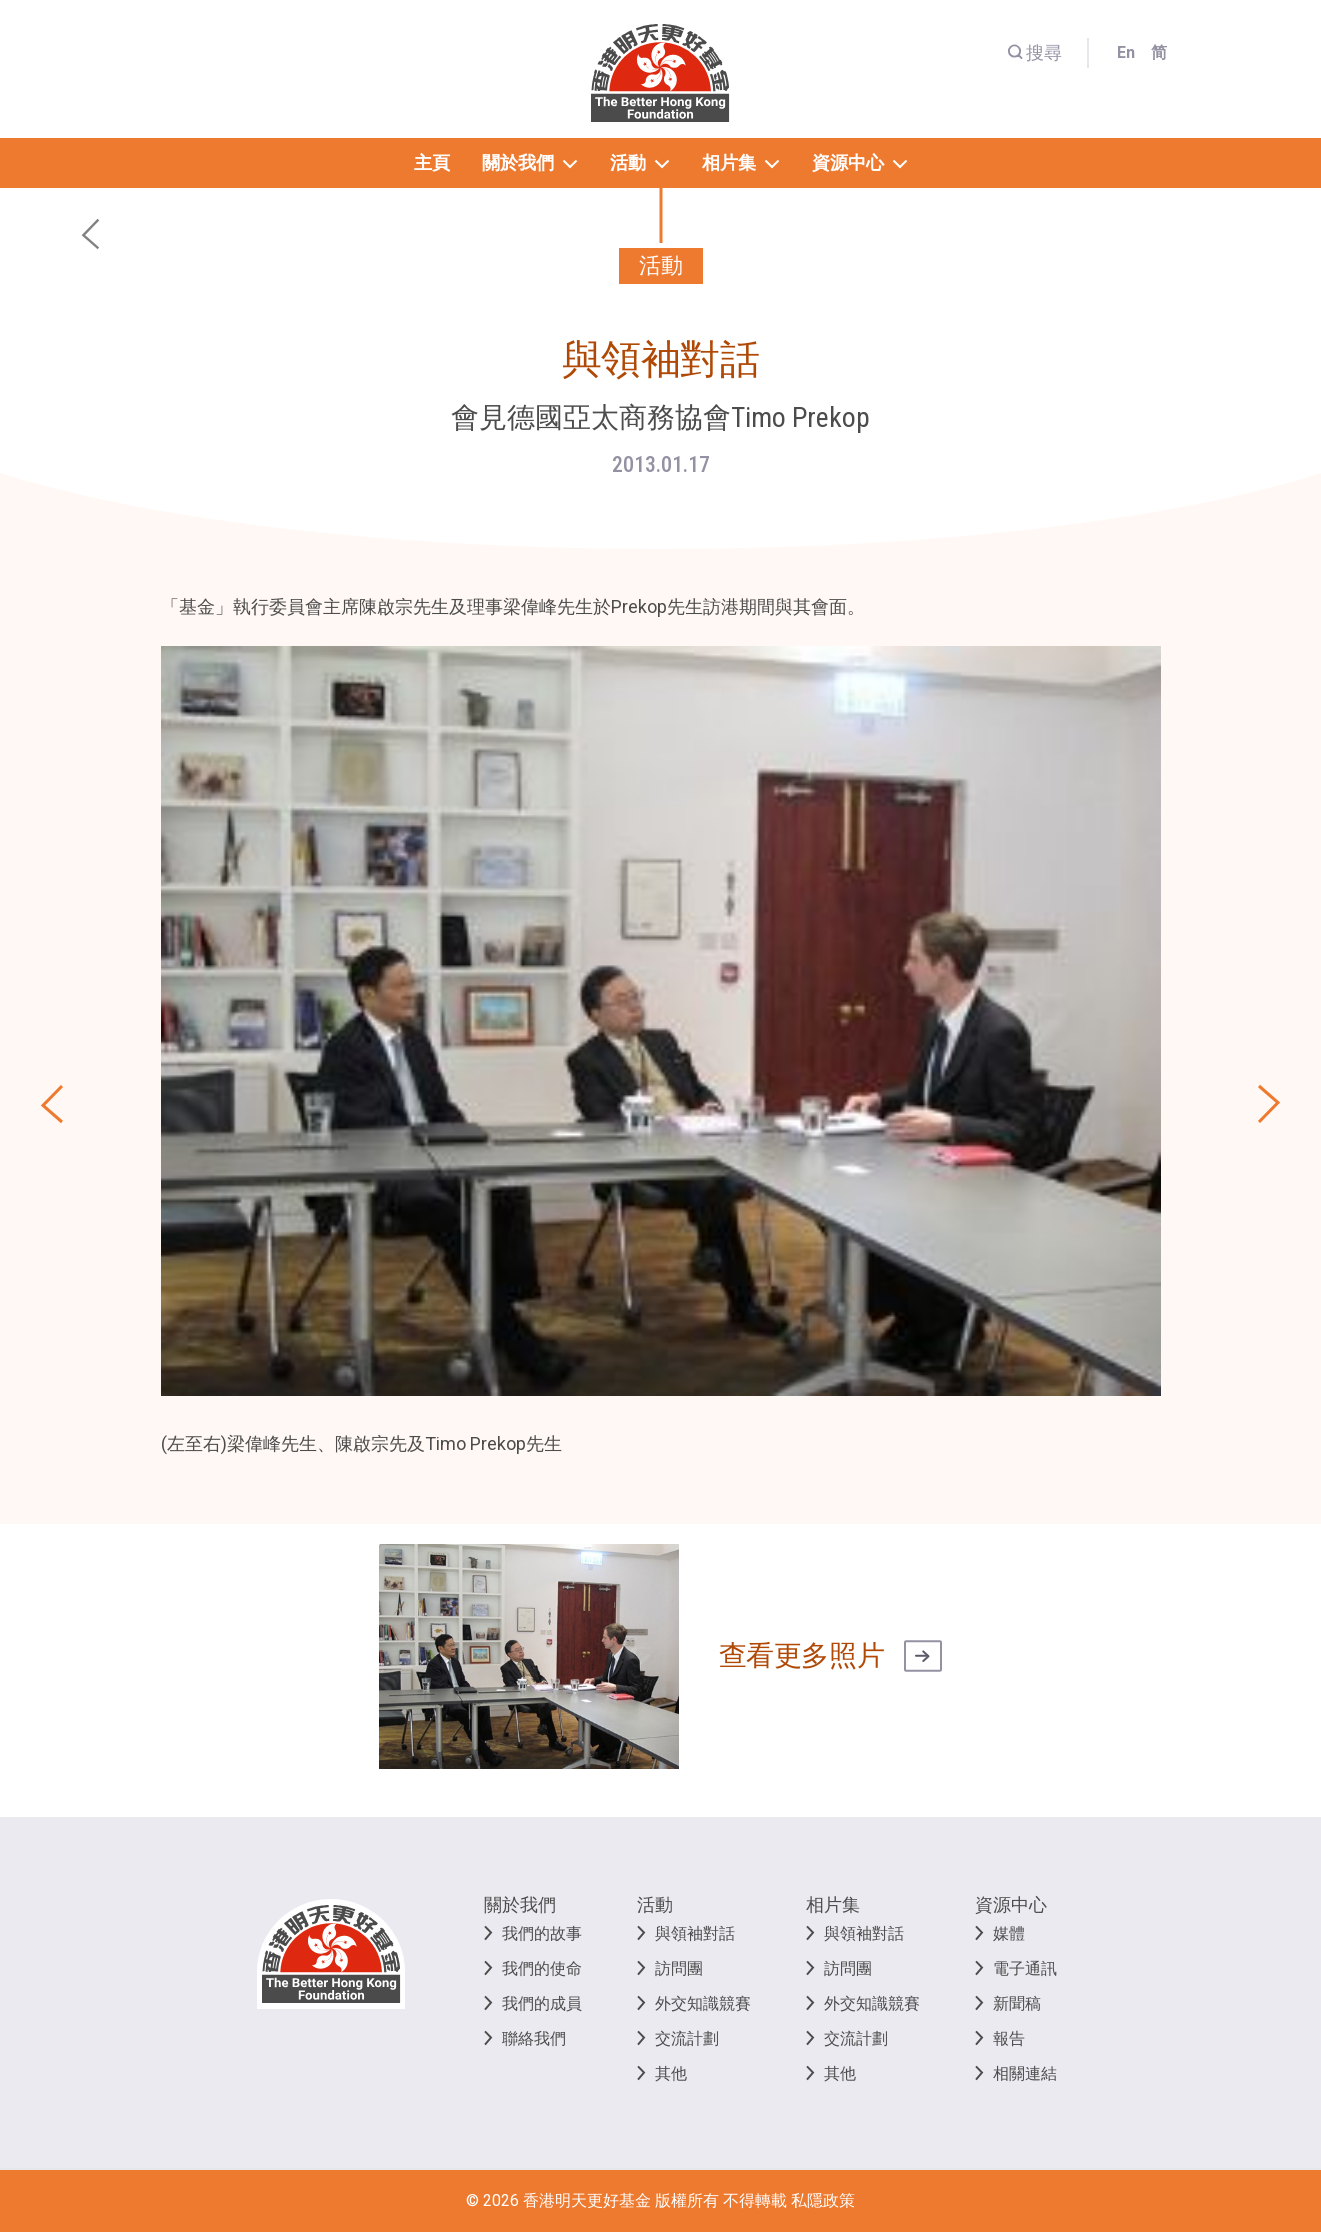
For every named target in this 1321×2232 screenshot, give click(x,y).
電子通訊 (1025, 1968)
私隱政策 (823, 2200)
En (1126, 52)
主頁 (432, 162)
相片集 (833, 1904)
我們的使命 (542, 1968)
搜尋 (1034, 52)
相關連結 (1025, 2073)
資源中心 (1011, 1904)
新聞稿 (1017, 2003)
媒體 (1009, 1933)
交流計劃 (687, 2038)
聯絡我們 (534, 2038)
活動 (655, 1904)
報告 (1009, 2038)
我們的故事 (542, 1933)
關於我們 (520, 1904)
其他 (671, 2073)
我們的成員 (542, 2003)
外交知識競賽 (703, 2003)
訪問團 (679, 1968)
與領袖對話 (695, 1933)
